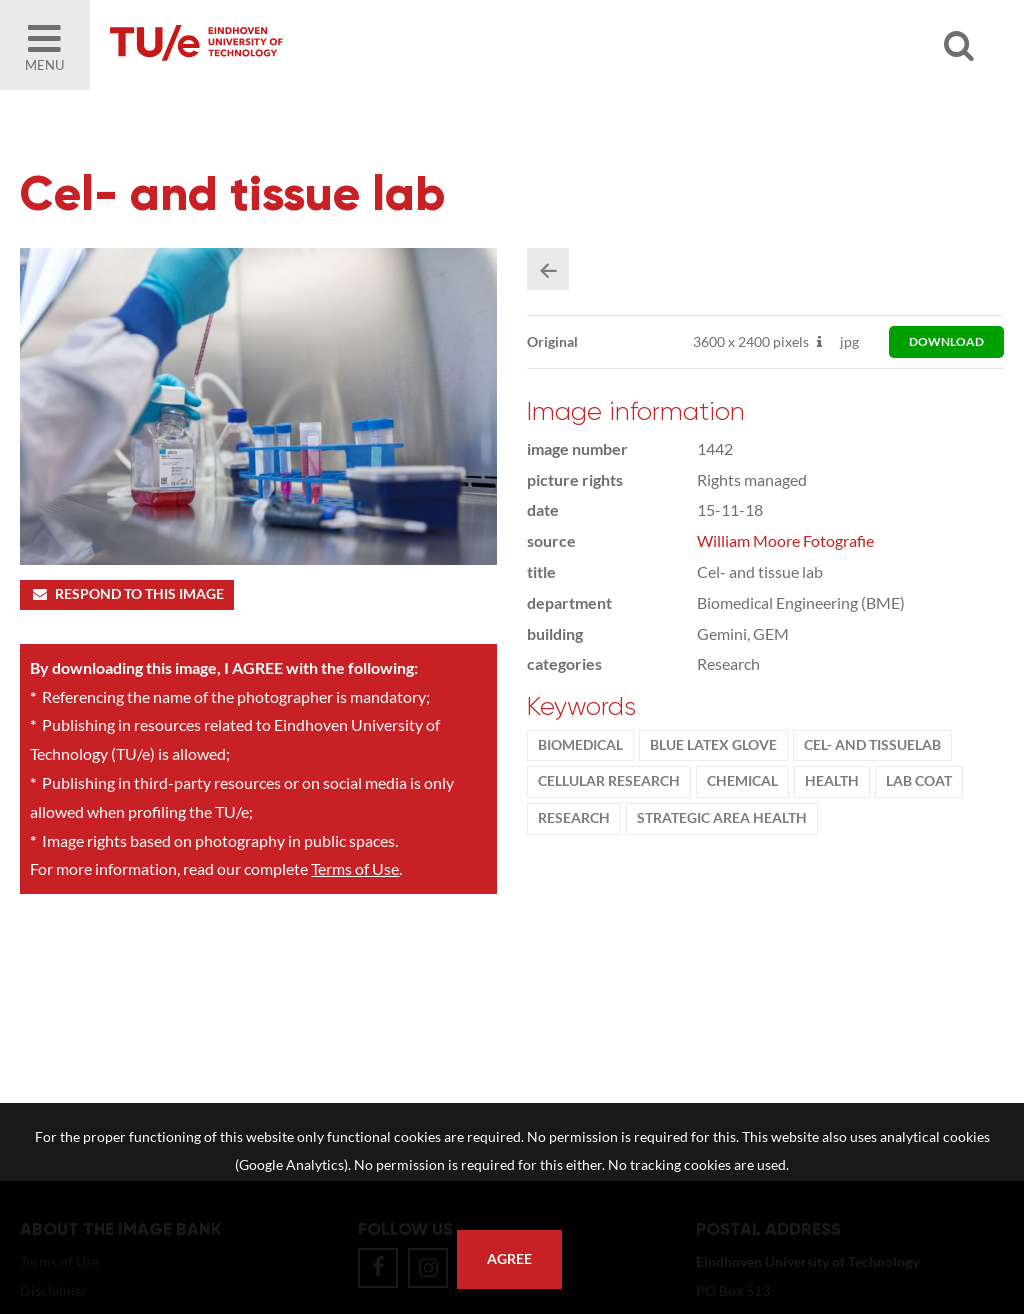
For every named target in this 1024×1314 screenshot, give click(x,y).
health (832, 781)
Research (574, 818)
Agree (509, 1259)
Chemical (742, 781)
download (946, 341)
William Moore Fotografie (785, 540)
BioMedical (580, 745)
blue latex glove (713, 745)
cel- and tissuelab (872, 745)
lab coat (919, 781)
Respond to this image (126, 594)
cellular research (609, 781)
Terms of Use (355, 868)
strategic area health (722, 818)
